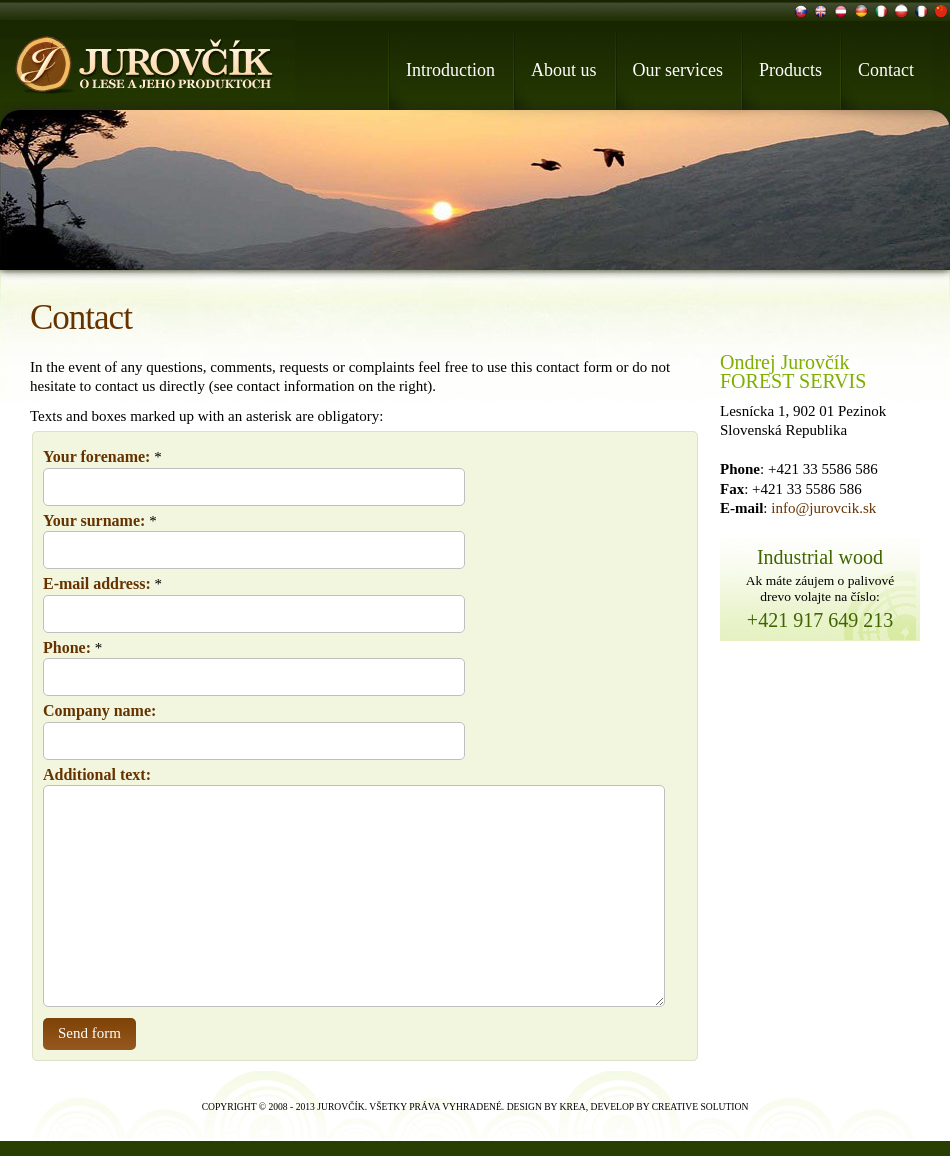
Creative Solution (700, 1106)
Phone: (67, 647)
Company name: (99, 710)
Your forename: (96, 456)
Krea (573, 1106)
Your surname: (94, 520)
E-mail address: (97, 583)
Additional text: (97, 774)
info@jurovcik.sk (823, 508)
